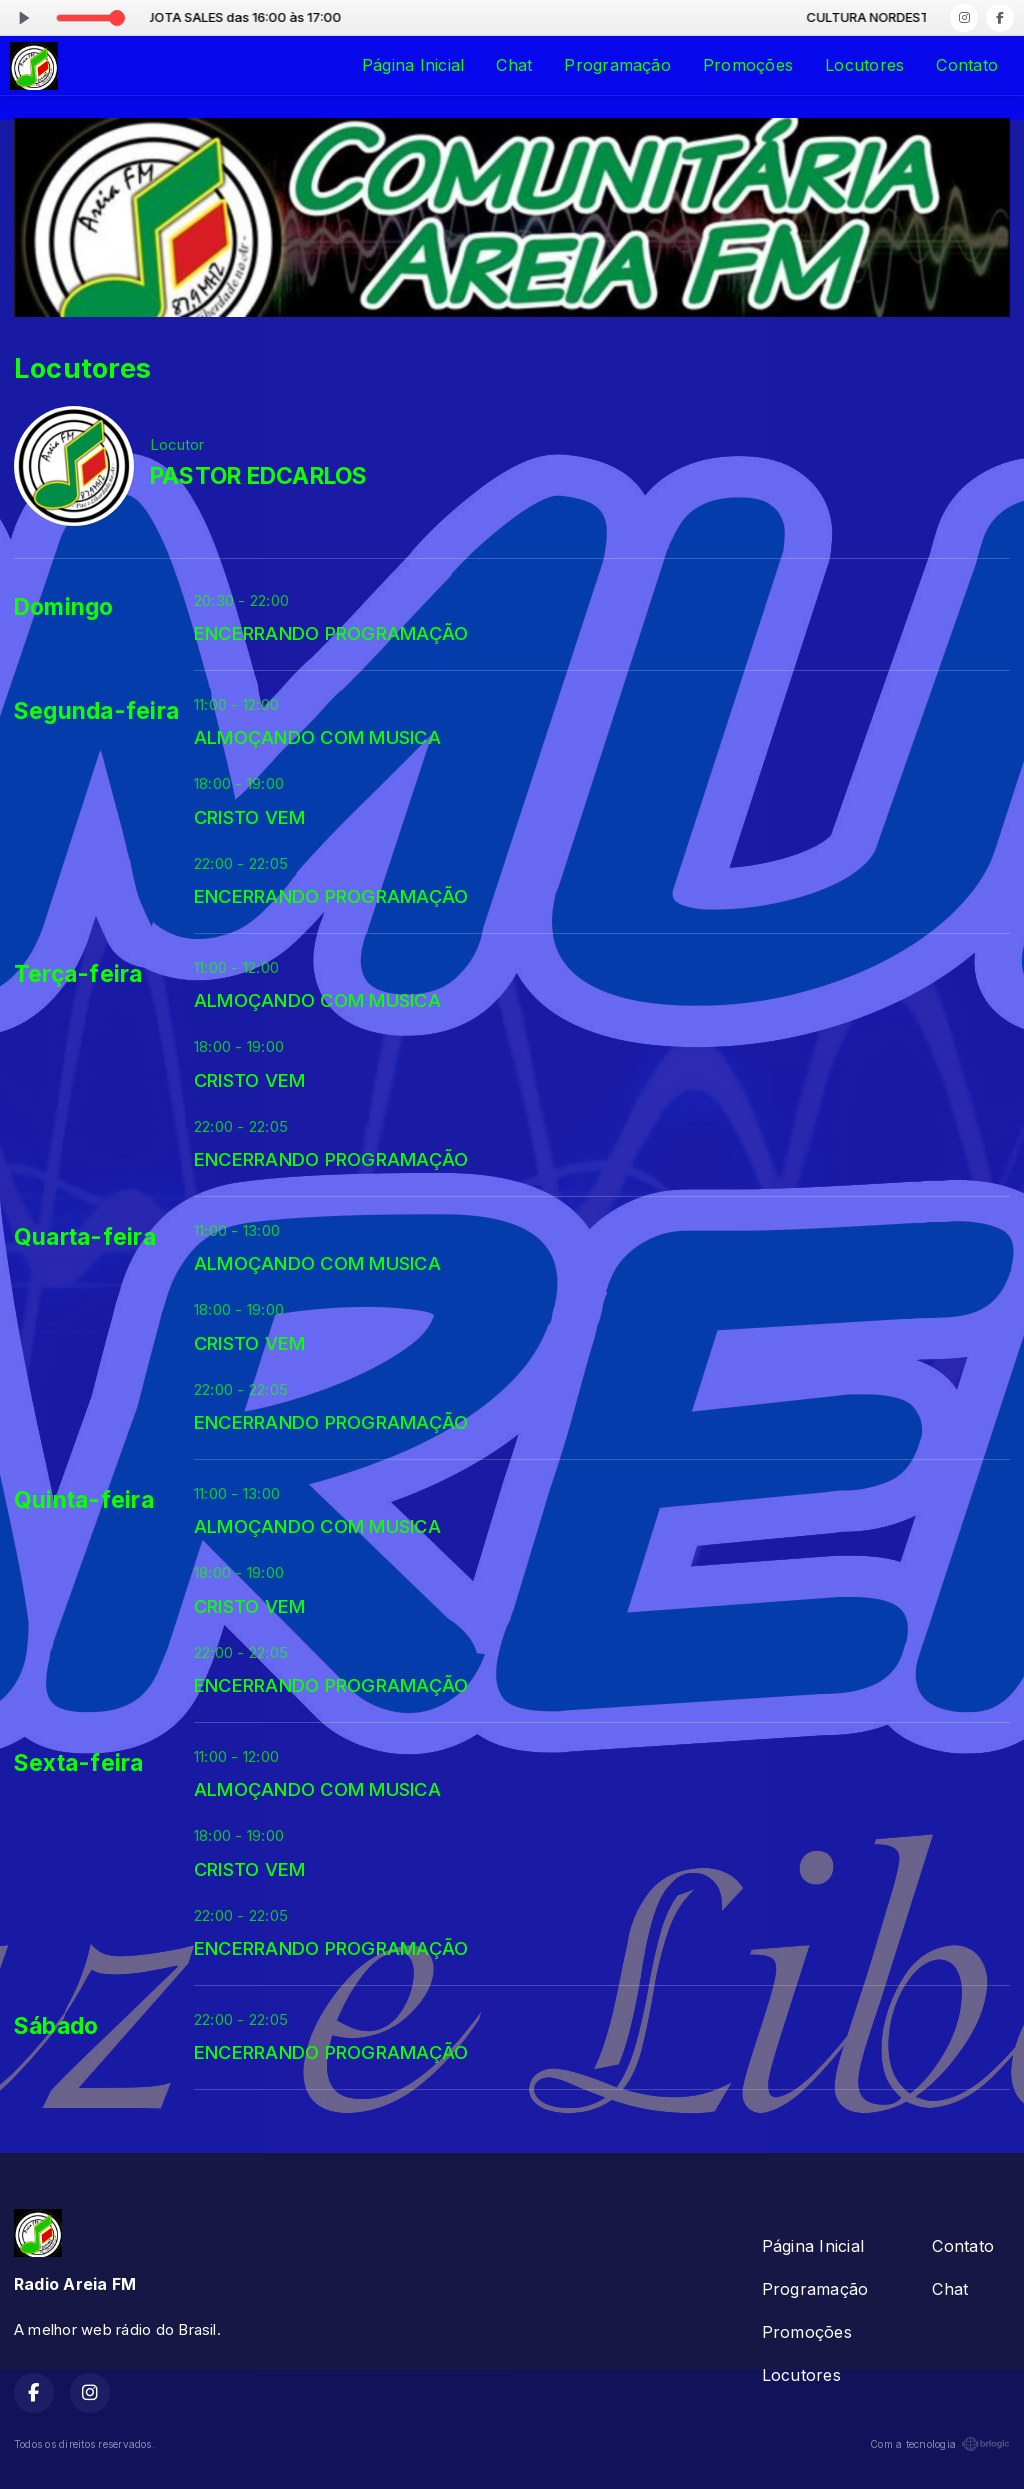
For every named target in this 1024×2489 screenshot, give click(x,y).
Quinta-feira (84, 1500)
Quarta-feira (85, 1237)
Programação (617, 65)
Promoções (748, 65)
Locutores (864, 65)
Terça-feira (78, 974)
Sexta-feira (79, 1763)
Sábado (56, 2026)
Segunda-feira (96, 711)
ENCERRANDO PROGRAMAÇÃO (331, 633)
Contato (967, 65)
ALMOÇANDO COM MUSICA (317, 737)
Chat (514, 65)
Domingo (64, 607)
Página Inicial (413, 65)
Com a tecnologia (940, 2444)
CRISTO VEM (249, 817)
